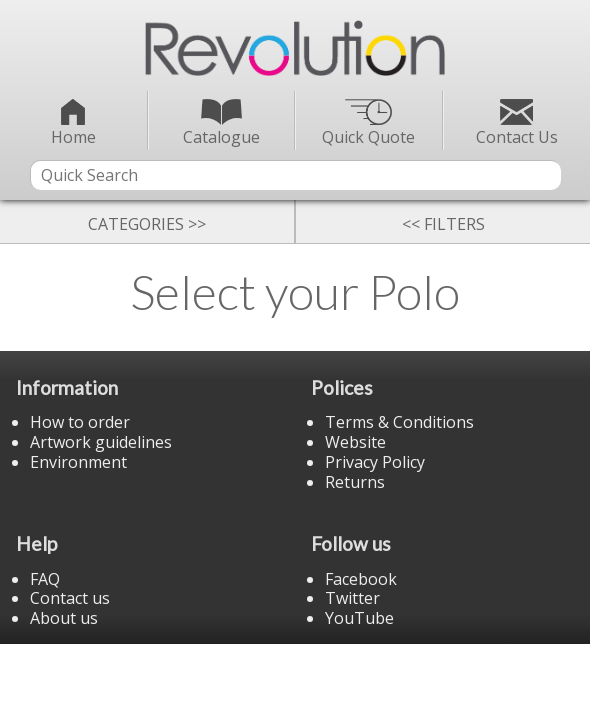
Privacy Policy (375, 462)
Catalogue (221, 123)
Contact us (70, 598)
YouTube (359, 618)
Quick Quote (368, 123)
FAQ (45, 579)
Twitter (352, 598)
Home (73, 123)
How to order (80, 422)
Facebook (361, 579)
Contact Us (517, 123)
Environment (78, 462)
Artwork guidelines (101, 442)
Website (355, 442)
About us (64, 618)
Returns (355, 482)
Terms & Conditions (399, 422)
